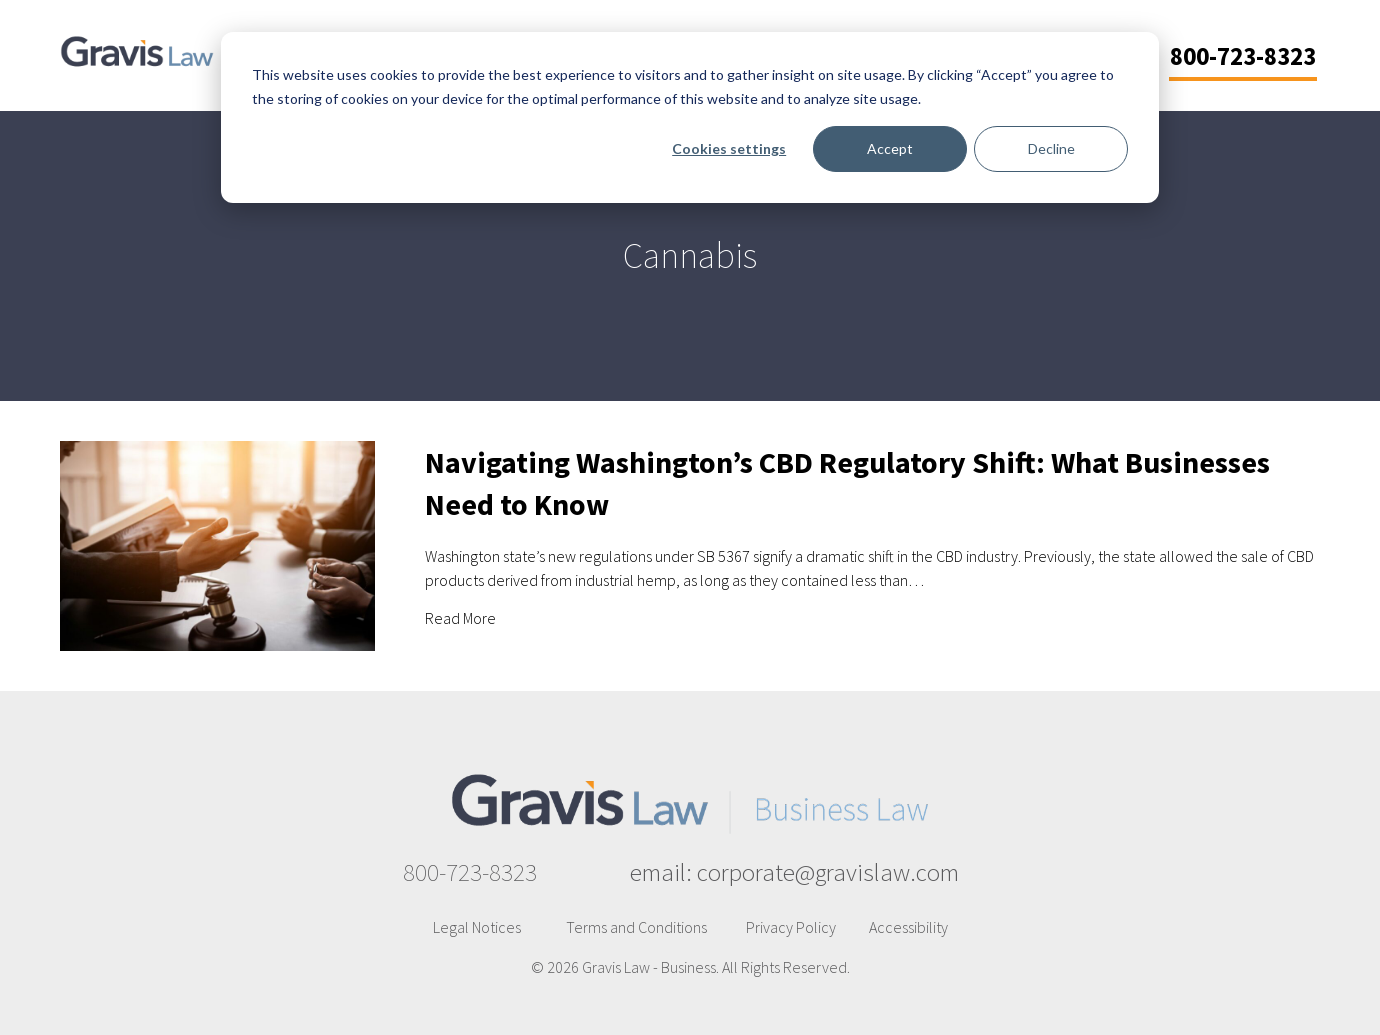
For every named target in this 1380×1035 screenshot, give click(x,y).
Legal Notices (477, 927)
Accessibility (908, 927)
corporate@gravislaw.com (828, 872)
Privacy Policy (791, 927)
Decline (1051, 148)
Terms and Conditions (636, 927)
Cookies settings (729, 148)
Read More (460, 617)
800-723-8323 (470, 872)
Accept (890, 148)
